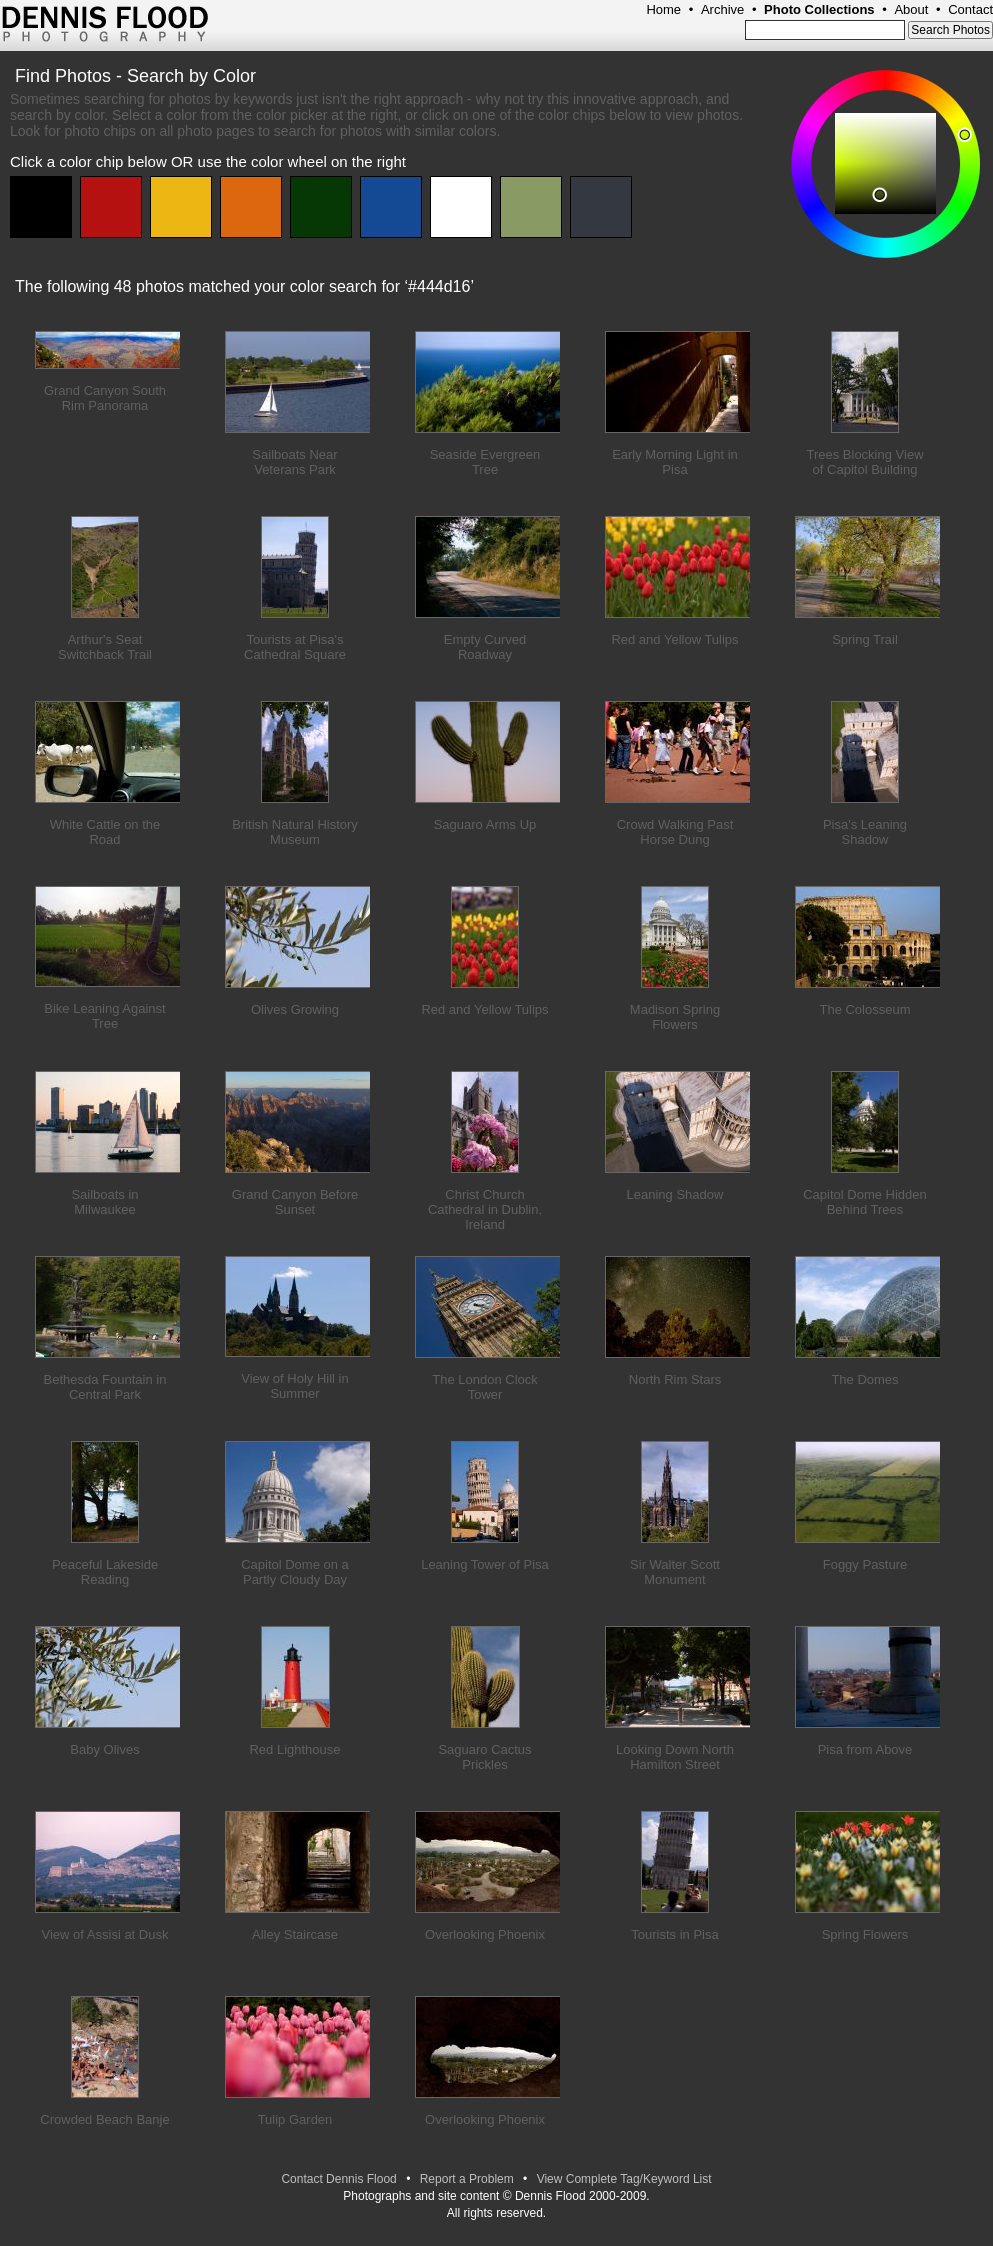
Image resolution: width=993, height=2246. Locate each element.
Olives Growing (295, 1009)
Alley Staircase (295, 1934)
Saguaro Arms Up (485, 824)
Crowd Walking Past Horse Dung (675, 832)
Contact (970, 9)
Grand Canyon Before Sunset (295, 1202)
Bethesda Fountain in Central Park (105, 1387)
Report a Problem (467, 2179)
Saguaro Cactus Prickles (484, 1757)
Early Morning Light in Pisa (675, 462)
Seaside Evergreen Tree (485, 462)
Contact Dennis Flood (338, 2179)
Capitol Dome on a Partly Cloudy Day (295, 1572)
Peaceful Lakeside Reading (105, 1572)
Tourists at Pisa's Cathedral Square (295, 647)
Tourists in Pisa (674, 1934)
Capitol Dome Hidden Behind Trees (865, 1202)
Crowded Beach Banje (104, 2119)
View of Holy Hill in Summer (294, 1386)
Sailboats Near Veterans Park (294, 462)
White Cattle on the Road (105, 832)
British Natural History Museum (295, 832)
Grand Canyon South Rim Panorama (105, 398)
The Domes (864, 1379)
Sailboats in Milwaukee (104, 1202)
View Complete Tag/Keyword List (624, 2179)
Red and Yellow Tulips (674, 639)
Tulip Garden (295, 2119)
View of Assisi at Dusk (105, 1934)
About (911, 9)
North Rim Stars (675, 1379)
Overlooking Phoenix (485, 1934)
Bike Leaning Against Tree (104, 1016)
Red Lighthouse (294, 1749)
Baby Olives (104, 1749)
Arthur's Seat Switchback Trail (105, 647)
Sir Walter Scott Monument (675, 1572)
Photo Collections (819, 9)
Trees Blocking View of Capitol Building (864, 462)
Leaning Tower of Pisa (485, 1564)
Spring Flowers (865, 1934)
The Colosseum (864, 1009)
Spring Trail (865, 639)
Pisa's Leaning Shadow (865, 832)
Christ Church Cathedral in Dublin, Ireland (485, 1209)
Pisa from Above (865, 1749)
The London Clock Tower (485, 1387)
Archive (722, 9)
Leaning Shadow (675, 1194)
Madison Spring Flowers (675, 1017)
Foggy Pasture (865, 1564)
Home (663, 9)
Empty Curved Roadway (485, 647)
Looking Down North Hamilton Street (675, 1757)
